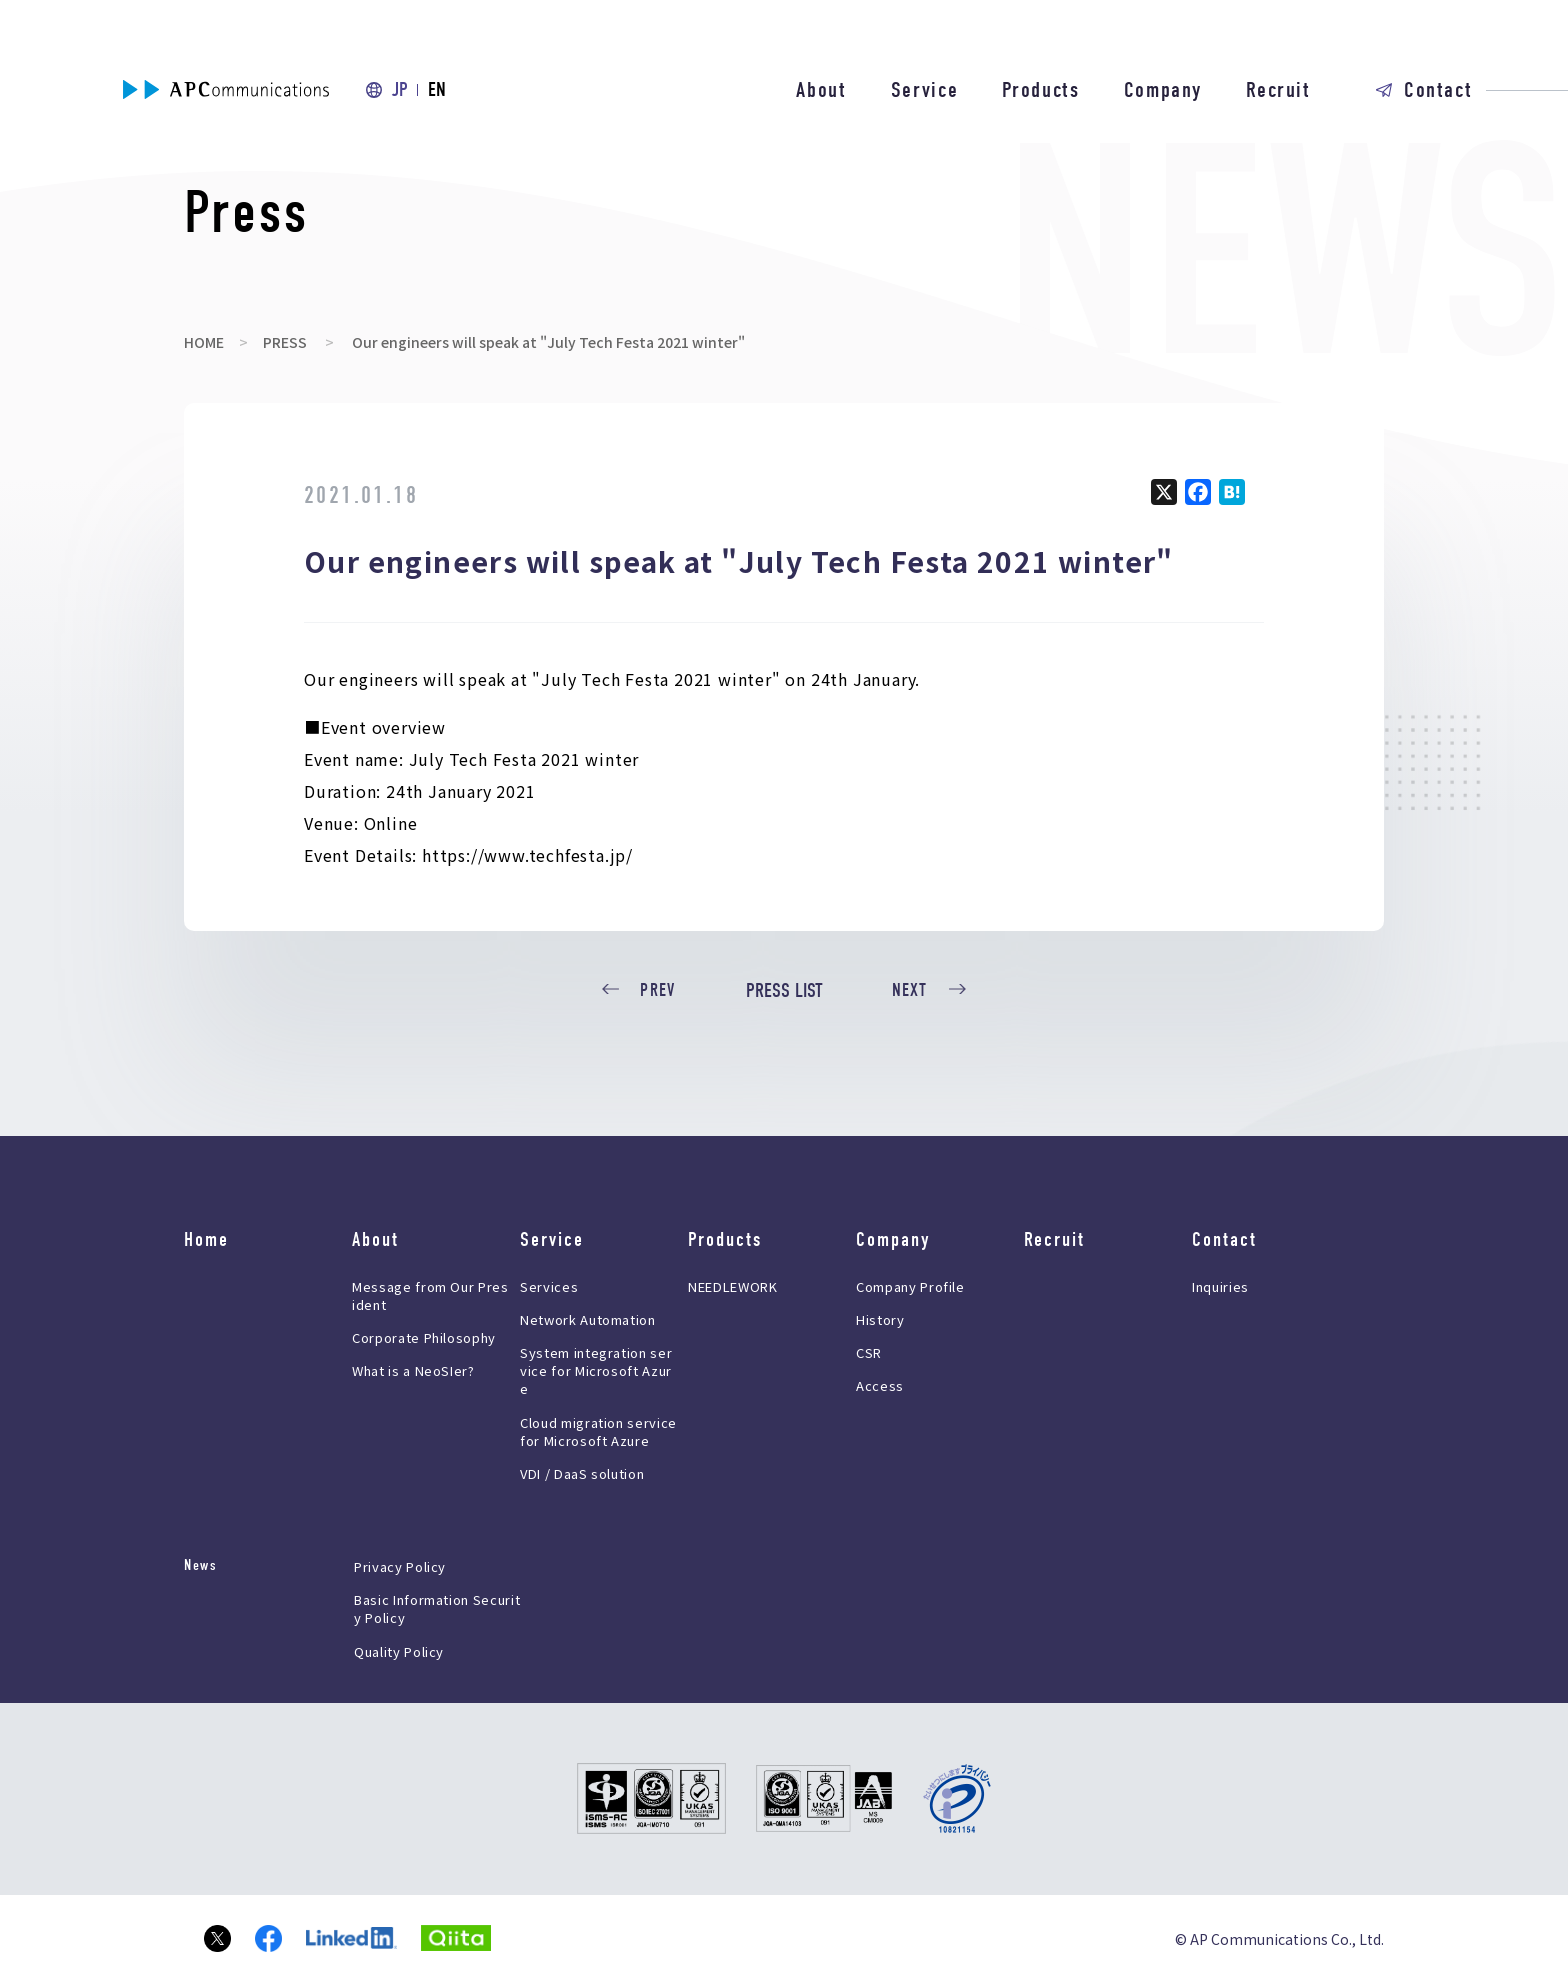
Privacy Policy (400, 1566)
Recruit (1278, 90)
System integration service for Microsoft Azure (596, 1370)
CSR (869, 1352)
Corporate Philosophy (424, 1337)
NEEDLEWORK (733, 1286)
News (200, 1565)
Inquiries (1220, 1286)
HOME (204, 342)
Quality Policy (399, 1651)
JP (400, 89)
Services (549, 1286)
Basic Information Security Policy (437, 1608)
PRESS (285, 342)
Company (1163, 90)
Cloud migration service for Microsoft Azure (598, 1431)
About (821, 90)
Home (206, 1239)
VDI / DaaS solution (582, 1473)
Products (1040, 90)
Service (925, 90)
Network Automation (588, 1319)
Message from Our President (430, 1295)
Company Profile (910, 1286)
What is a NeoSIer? (413, 1370)
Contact (1438, 90)
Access (880, 1385)
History (880, 1319)
